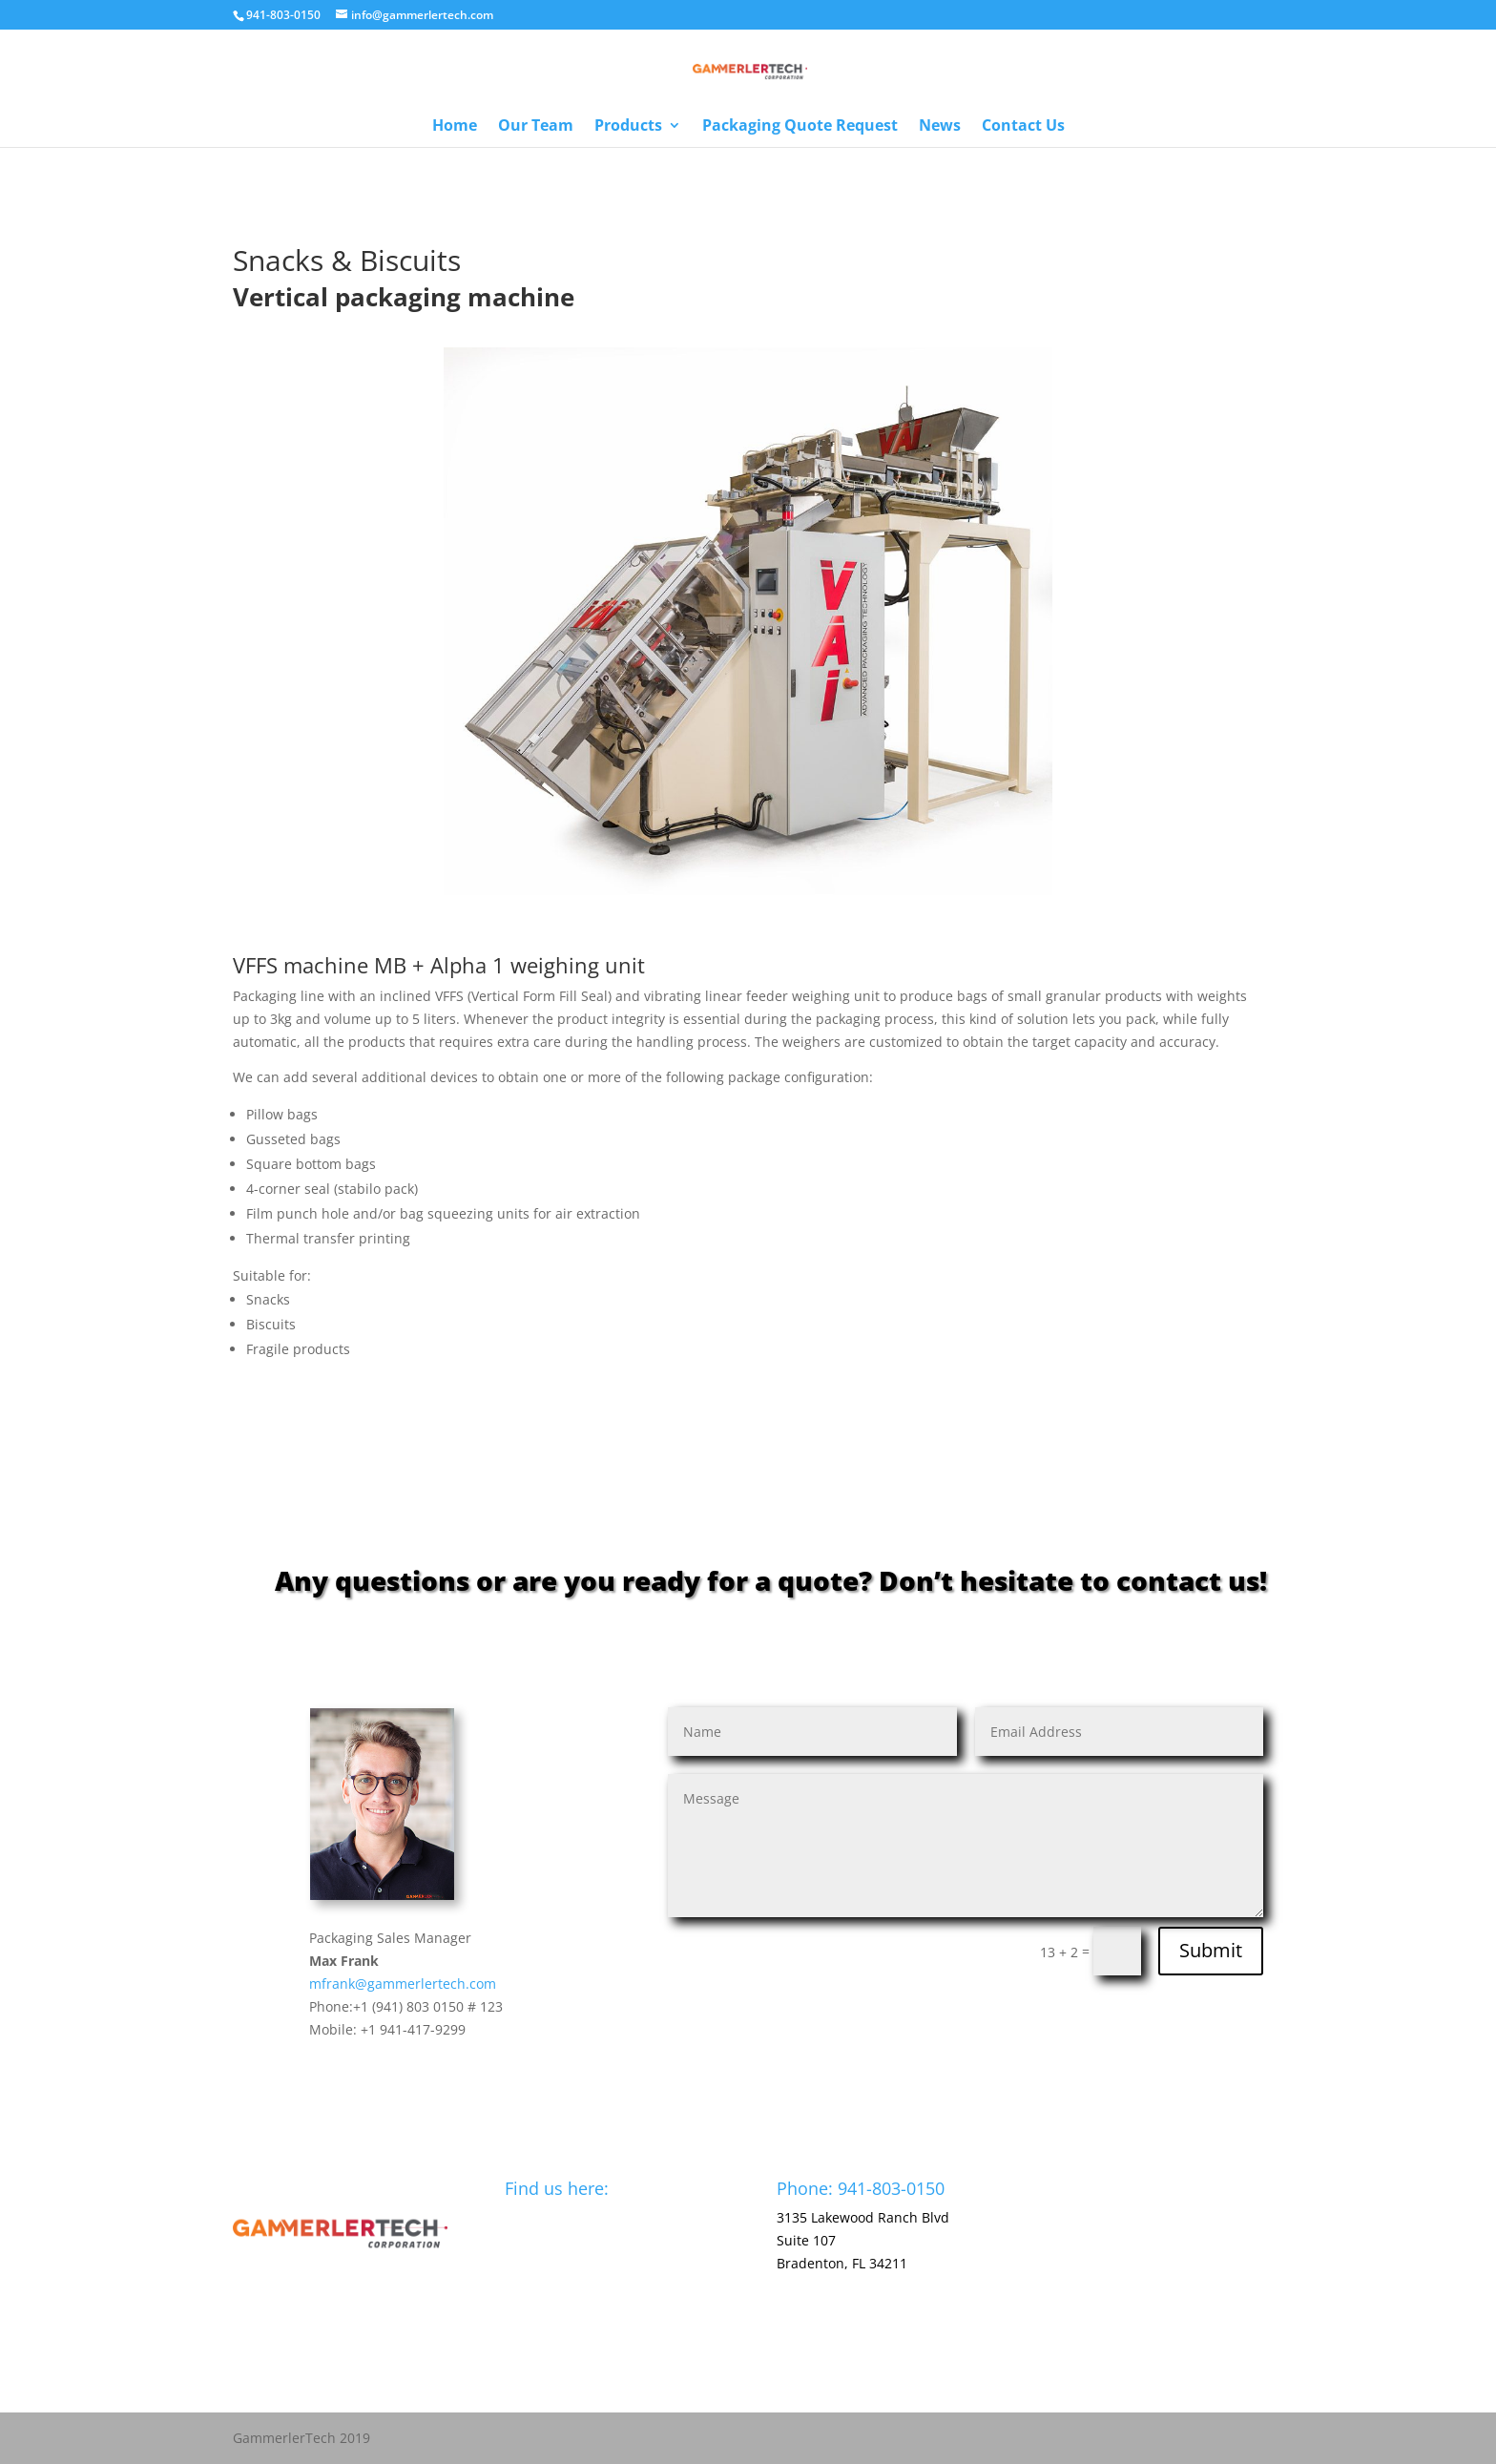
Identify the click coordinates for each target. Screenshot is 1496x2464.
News (940, 127)
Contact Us (1023, 127)
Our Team (535, 127)
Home (454, 127)
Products (628, 127)
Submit (1210, 1950)
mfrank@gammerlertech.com (402, 1983)
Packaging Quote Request (800, 127)
